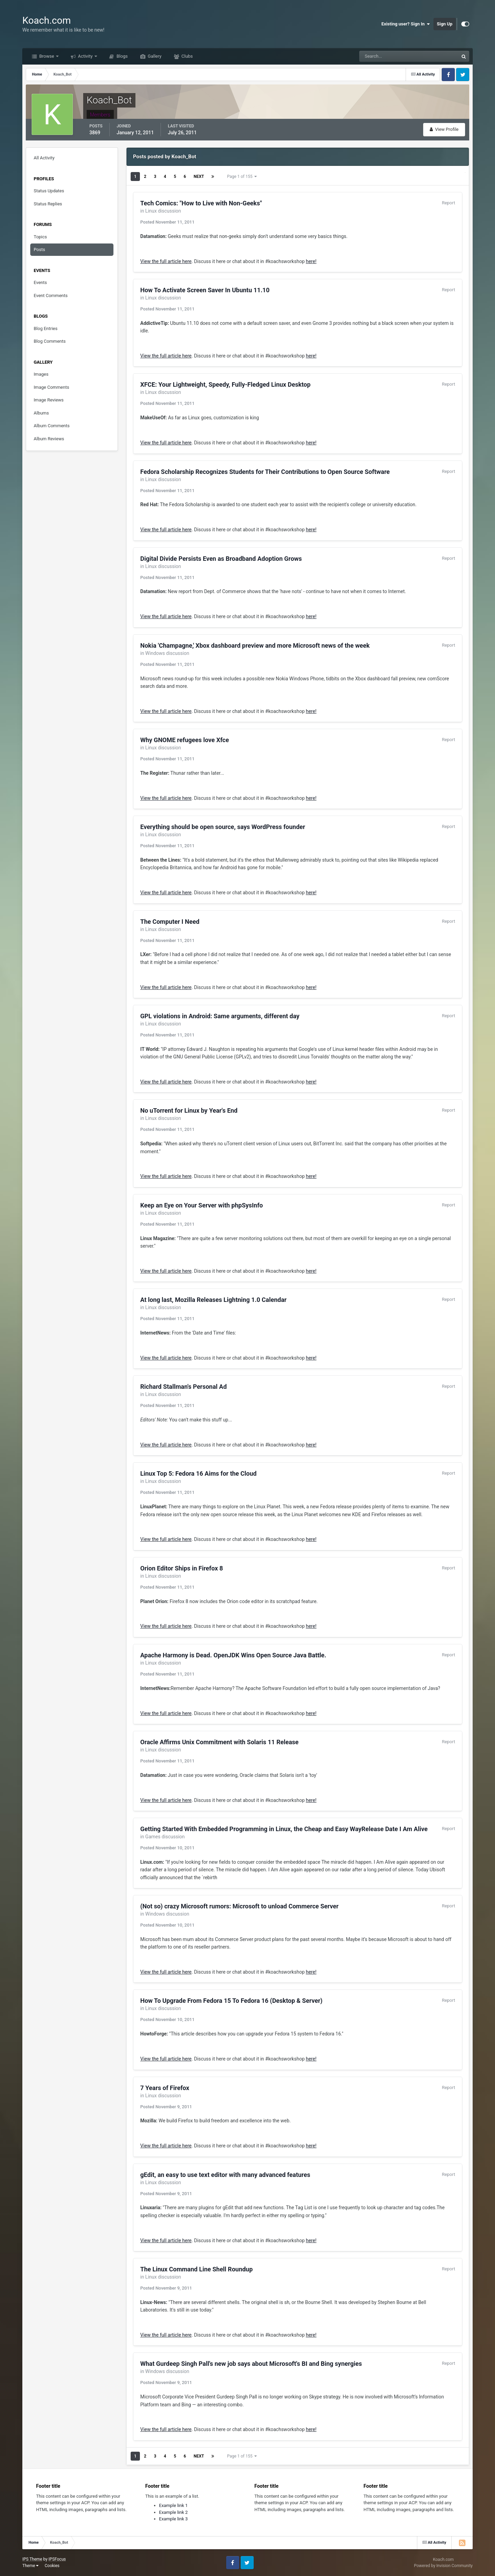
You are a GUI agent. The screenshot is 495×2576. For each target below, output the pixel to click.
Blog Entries (45, 328)
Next (199, 176)
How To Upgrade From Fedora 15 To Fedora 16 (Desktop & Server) (231, 2000)
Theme (30, 2565)
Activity (85, 56)
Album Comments (51, 425)
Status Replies (48, 203)
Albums (41, 413)
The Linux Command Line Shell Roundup (196, 2269)
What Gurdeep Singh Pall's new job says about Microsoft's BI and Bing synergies (251, 2363)
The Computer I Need (169, 921)
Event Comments (51, 295)
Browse (46, 56)
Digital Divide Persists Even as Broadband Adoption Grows (221, 558)
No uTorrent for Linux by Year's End (189, 1110)
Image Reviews (49, 399)
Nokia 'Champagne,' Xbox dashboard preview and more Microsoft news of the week (255, 645)
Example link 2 (173, 2512)
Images (41, 374)
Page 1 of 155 (242, 176)
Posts (39, 249)
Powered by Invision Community (443, 2565)
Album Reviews (49, 438)
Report (448, 202)
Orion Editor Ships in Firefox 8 (181, 1568)
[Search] (388, 56)
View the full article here (165, 261)
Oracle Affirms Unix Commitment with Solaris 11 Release (219, 1742)
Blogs (122, 56)
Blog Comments (50, 341)
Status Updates (49, 190)
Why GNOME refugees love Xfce (184, 740)
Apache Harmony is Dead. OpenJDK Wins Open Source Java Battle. (233, 1655)
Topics (40, 236)
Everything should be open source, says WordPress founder (222, 826)
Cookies (52, 2565)
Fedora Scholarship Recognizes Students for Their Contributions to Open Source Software (265, 471)
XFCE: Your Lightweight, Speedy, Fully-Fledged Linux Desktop (225, 384)
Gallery (154, 56)
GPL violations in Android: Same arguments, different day (219, 1016)
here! (311, 261)
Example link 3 (173, 2518)
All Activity (44, 157)
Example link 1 (173, 2505)
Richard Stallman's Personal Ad (183, 1386)
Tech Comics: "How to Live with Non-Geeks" (201, 203)
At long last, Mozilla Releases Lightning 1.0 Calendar (213, 1299)
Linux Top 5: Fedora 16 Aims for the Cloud (198, 1473)
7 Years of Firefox (164, 2087)
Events (40, 282)
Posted (167, 222)
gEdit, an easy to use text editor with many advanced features (225, 2174)
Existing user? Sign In (406, 24)
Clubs (186, 56)
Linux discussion (163, 211)
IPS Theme (32, 2559)
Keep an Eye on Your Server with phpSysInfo (201, 1205)
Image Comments (51, 387)
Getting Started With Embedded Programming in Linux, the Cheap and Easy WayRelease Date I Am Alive (284, 1828)
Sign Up (444, 23)
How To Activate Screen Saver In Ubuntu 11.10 (205, 290)
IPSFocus (57, 2559)
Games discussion (165, 1836)
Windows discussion (167, 653)
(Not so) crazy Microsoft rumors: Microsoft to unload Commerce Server (239, 1906)
